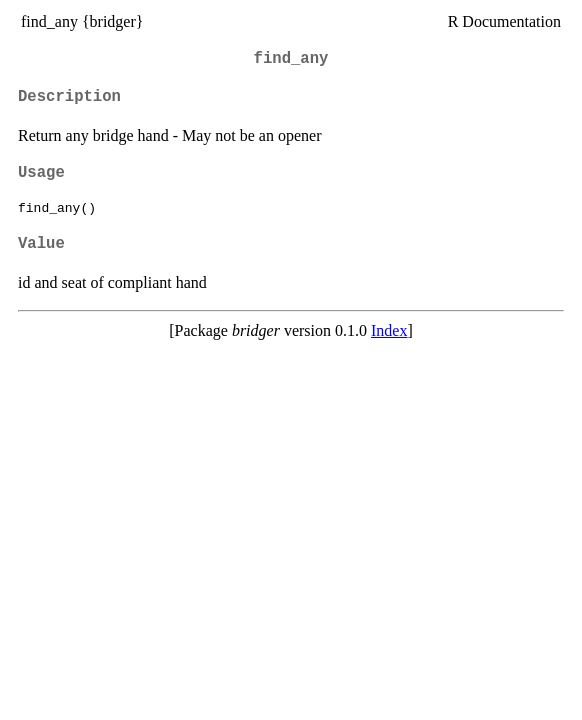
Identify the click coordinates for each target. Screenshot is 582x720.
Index (389, 330)
